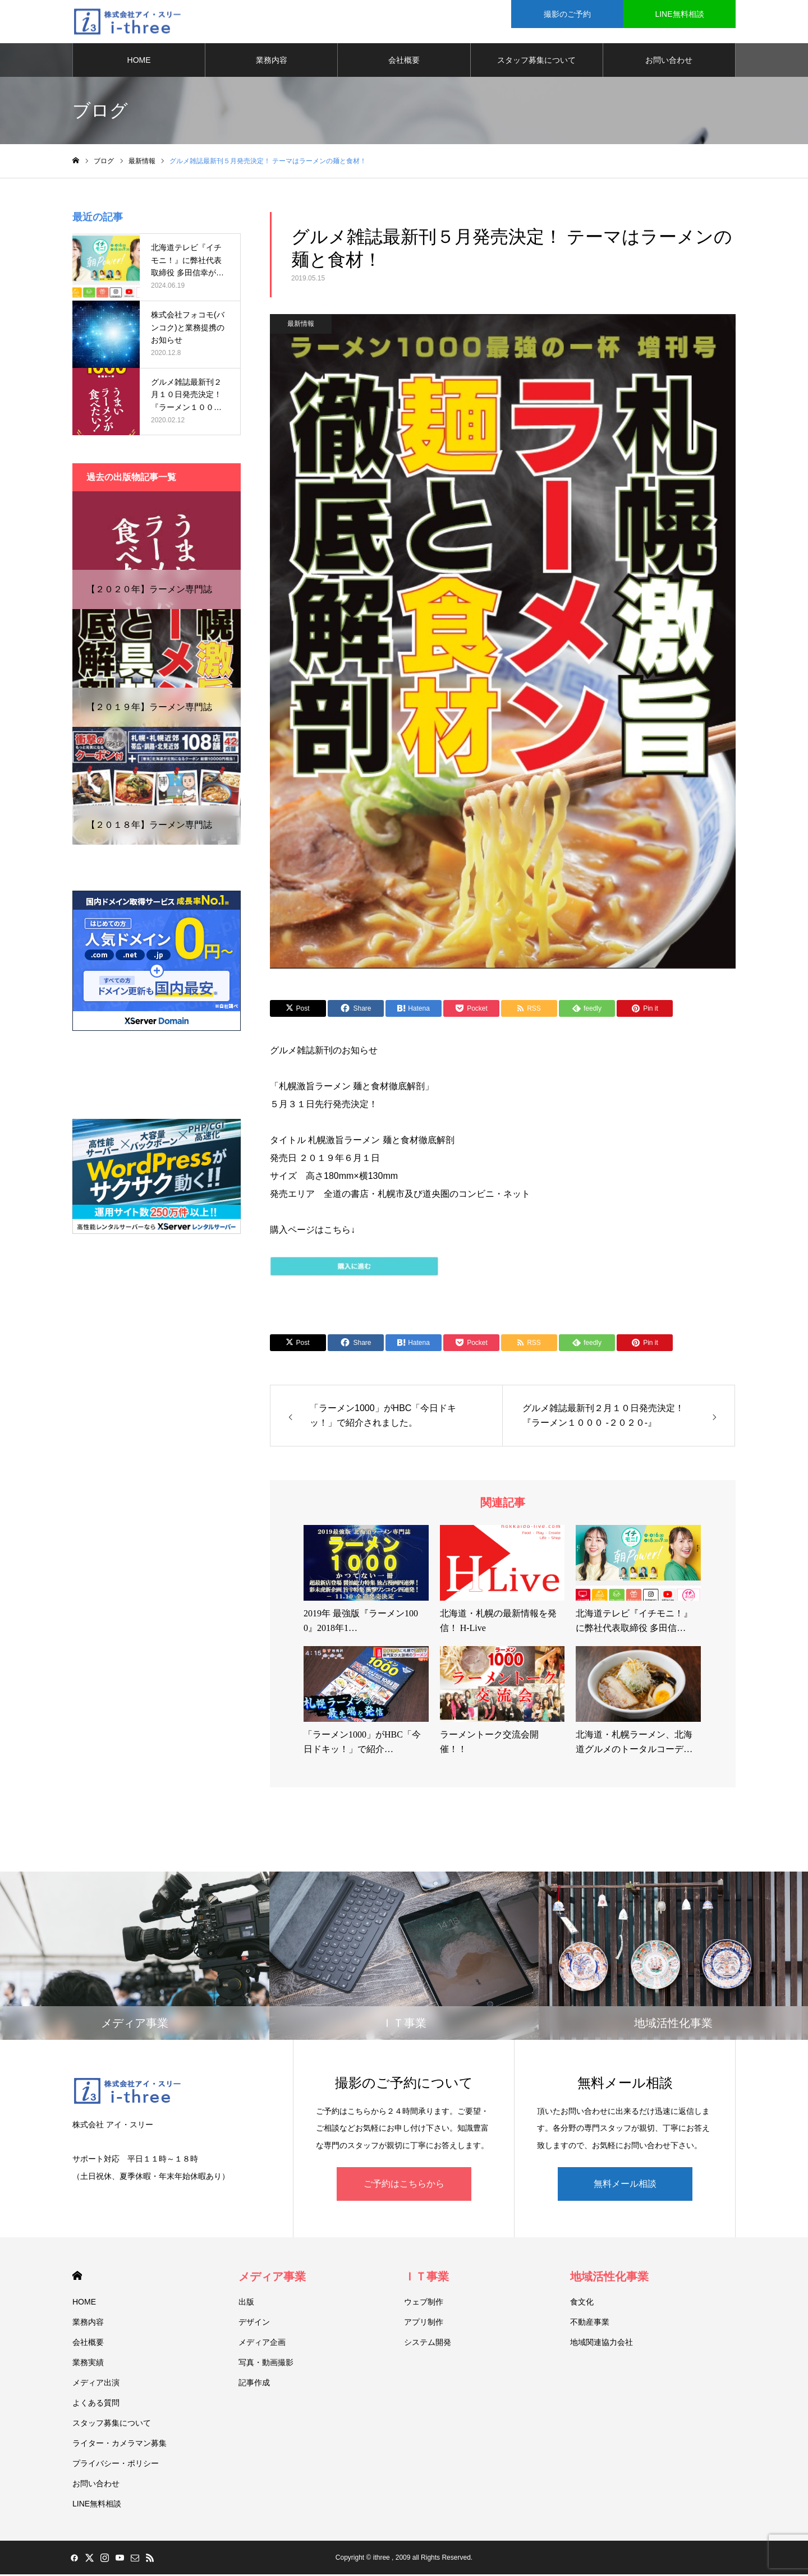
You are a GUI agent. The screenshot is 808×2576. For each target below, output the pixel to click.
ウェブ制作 (423, 2303)
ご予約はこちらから (404, 2185)
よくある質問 (96, 2404)
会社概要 (404, 61)
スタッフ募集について (536, 61)
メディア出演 (96, 2384)
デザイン (254, 2323)
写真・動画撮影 (265, 2364)
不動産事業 (589, 2323)
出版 (246, 2303)
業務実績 (88, 2364)
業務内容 (271, 61)
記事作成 (254, 2384)
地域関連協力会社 (601, 2343)
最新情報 (300, 325)
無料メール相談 (625, 2185)
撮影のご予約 (567, 14)
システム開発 (427, 2343)
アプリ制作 (423, 2323)
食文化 (582, 2303)
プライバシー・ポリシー (115, 2464)
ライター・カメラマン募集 (119, 2444)
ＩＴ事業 (426, 2278)
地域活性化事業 (609, 2278)
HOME (139, 61)
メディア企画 (262, 2343)
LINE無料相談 (679, 14)
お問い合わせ (668, 61)
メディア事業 (272, 2278)
